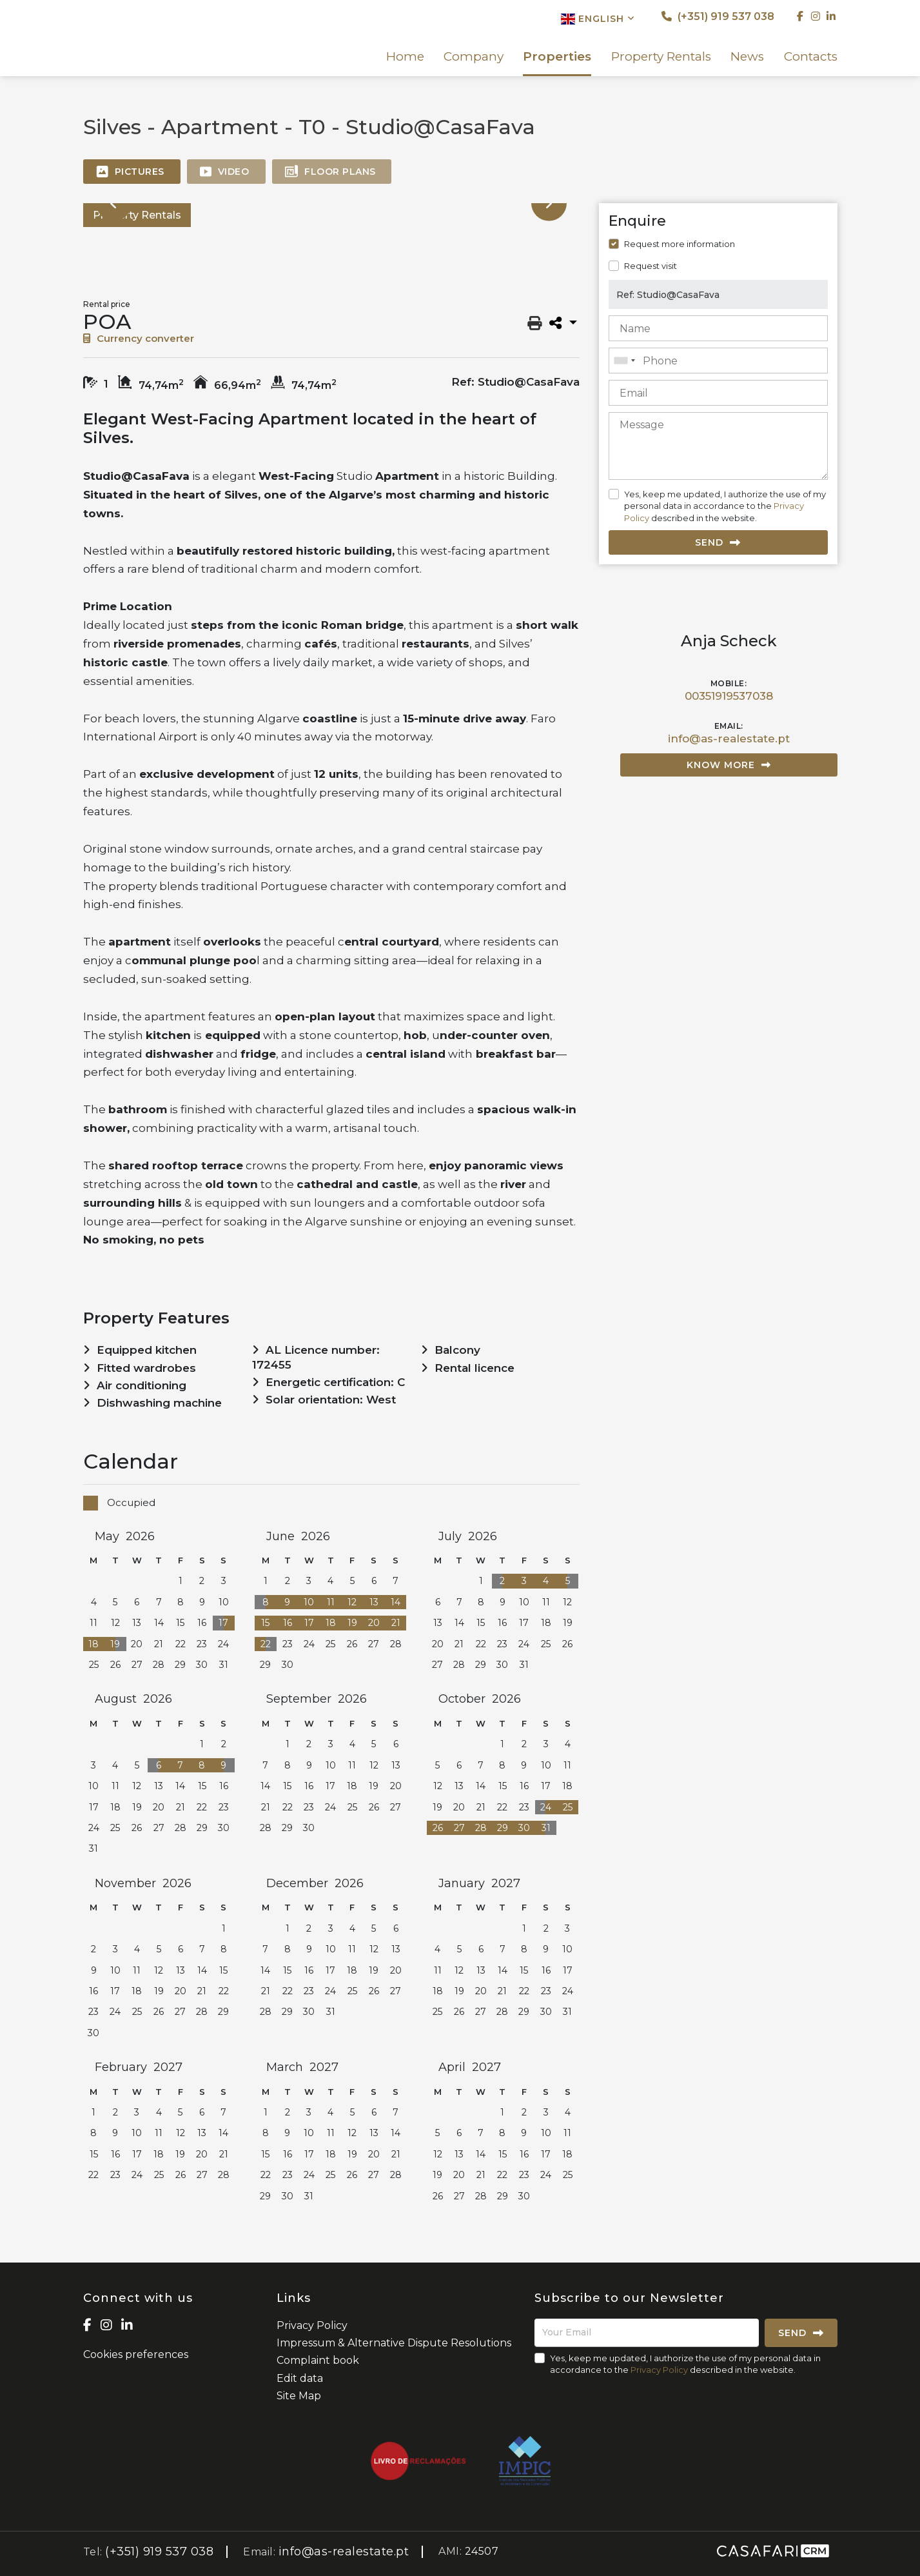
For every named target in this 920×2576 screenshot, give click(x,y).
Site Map (299, 2396)
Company (474, 57)
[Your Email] (646, 2333)
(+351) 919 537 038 (717, 16)
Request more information (679, 244)
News (747, 57)
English (598, 19)
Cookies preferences (135, 2354)
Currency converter (138, 338)
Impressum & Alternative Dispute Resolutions (394, 2343)
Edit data (300, 2378)
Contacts (810, 57)
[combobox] (718, 360)
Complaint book (318, 2360)
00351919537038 (729, 695)
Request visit (650, 266)
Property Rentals (661, 57)
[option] (130, 252)
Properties (557, 57)
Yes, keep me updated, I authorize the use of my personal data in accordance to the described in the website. (725, 505)
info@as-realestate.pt (729, 738)
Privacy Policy (312, 2325)
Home (405, 57)
